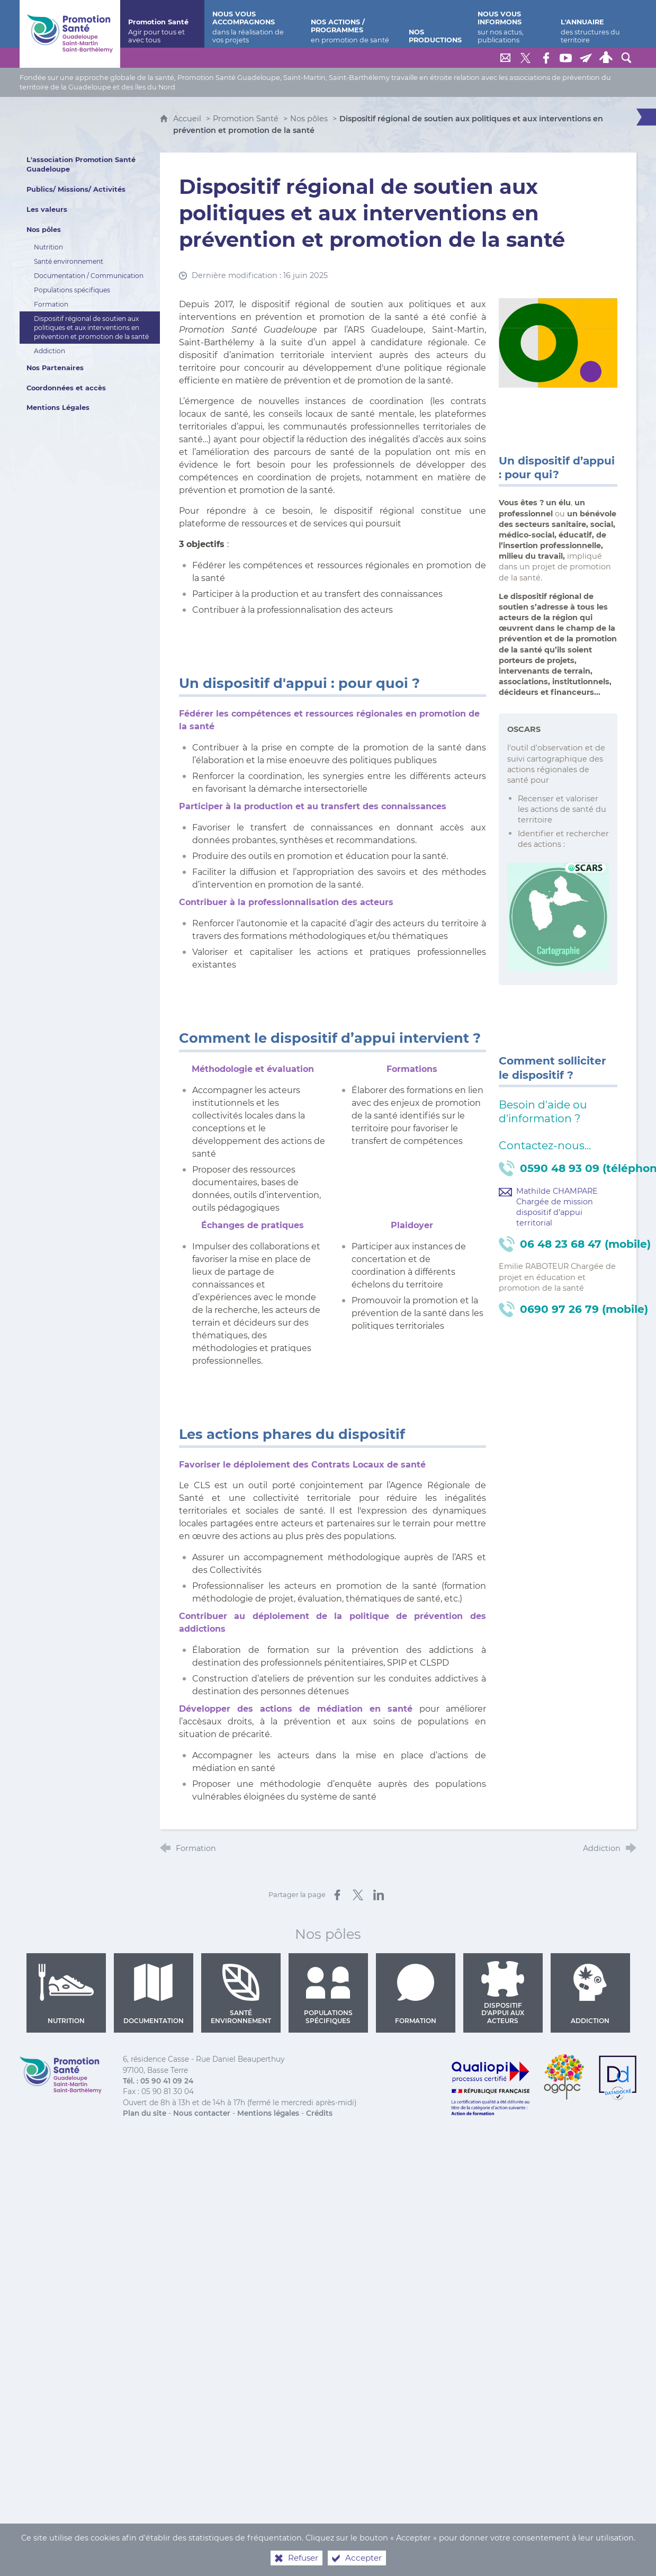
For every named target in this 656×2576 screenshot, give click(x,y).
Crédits (319, 2113)
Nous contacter (201, 2113)
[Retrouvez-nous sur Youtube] (566, 58)
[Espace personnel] (606, 58)
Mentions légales (268, 2113)
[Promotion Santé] (162, 24)
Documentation (153, 1994)
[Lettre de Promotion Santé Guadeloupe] (586, 58)
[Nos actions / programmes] (352, 24)
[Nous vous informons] (511, 24)
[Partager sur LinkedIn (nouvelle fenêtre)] (379, 1895)
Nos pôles (309, 118)
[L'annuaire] (594, 24)
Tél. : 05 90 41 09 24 (158, 2081)
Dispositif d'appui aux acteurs (503, 1993)
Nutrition (66, 1994)
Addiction (590, 1994)
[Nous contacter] (506, 58)
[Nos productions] (435, 24)
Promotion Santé (247, 118)
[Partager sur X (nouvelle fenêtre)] (358, 1895)
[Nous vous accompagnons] (253, 24)
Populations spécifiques (328, 1994)
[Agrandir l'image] (558, 342)
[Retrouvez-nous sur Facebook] (546, 58)
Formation (415, 1994)
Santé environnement (241, 1994)
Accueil (188, 118)
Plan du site (144, 2113)
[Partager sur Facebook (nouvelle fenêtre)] (337, 1895)
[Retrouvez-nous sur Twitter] (526, 58)
